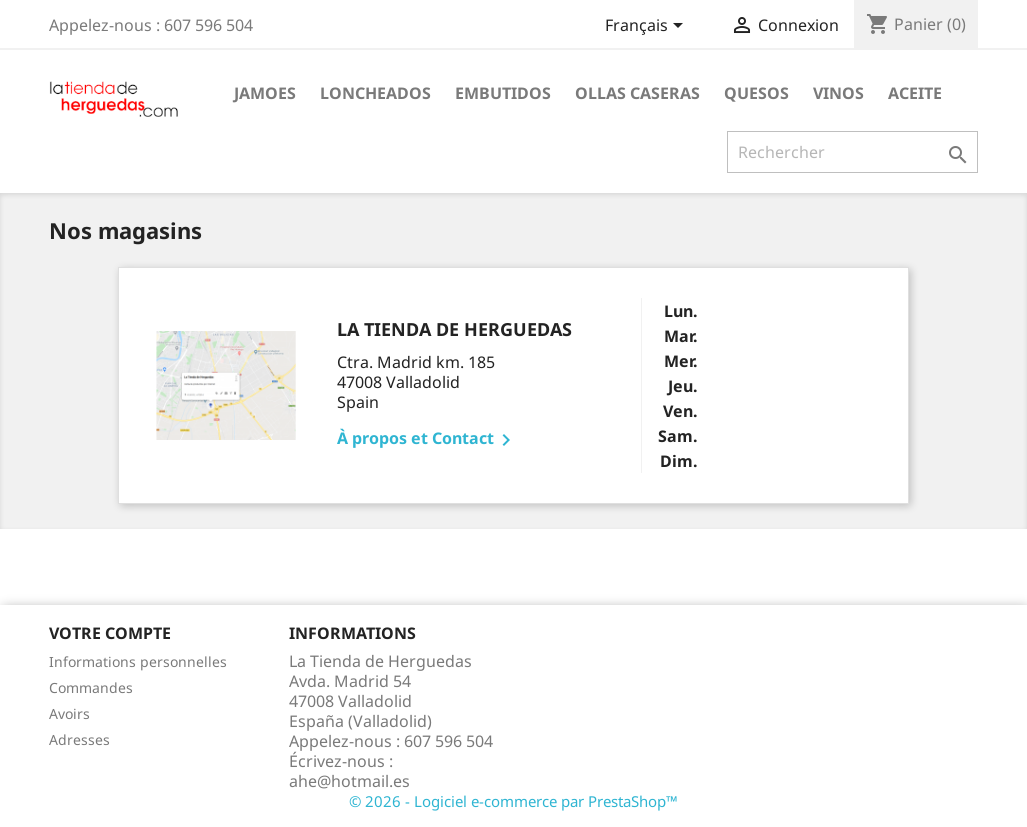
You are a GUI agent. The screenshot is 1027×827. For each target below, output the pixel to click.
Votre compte (110, 633)
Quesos (756, 93)
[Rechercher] (852, 152)
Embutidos (503, 93)
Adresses (79, 739)
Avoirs (69, 713)
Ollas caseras (637, 93)
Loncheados (375, 93)
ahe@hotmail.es (349, 781)
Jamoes (265, 93)
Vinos (838, 93)
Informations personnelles (138, 661)
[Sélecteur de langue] (647, 27)
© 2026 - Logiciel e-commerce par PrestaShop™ (513, 801)
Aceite (915, 93)
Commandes (91, 687)
